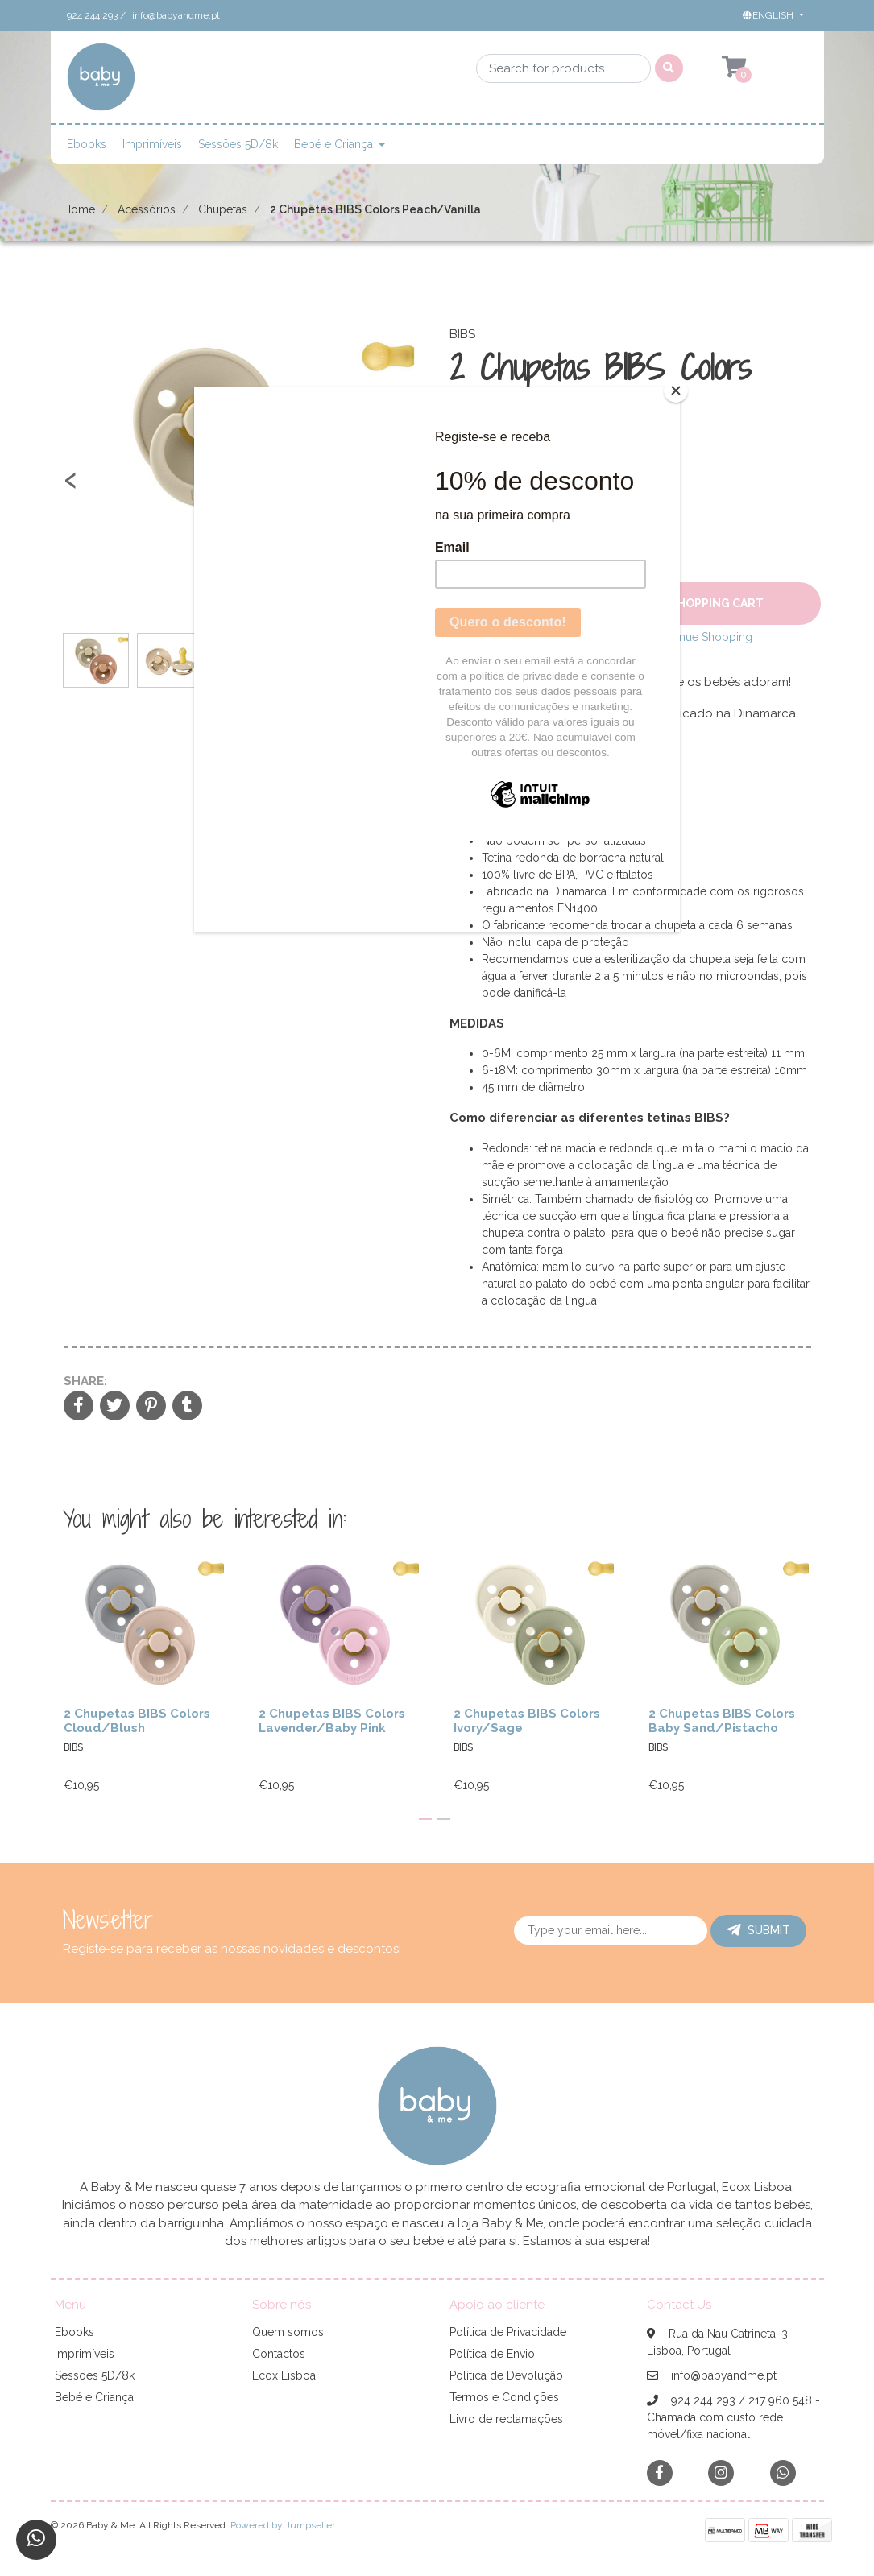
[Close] (676, 390)
